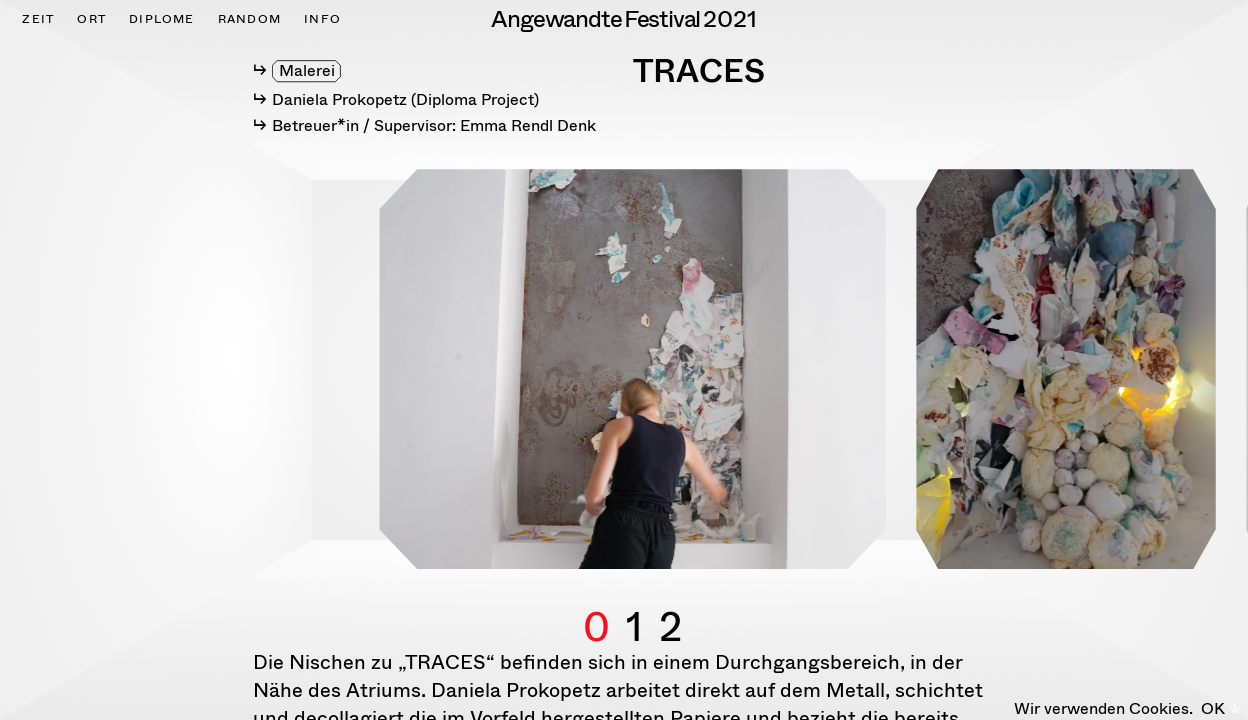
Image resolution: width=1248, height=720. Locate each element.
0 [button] (596, 604)
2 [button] (670, 604)
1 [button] (634, 604)
